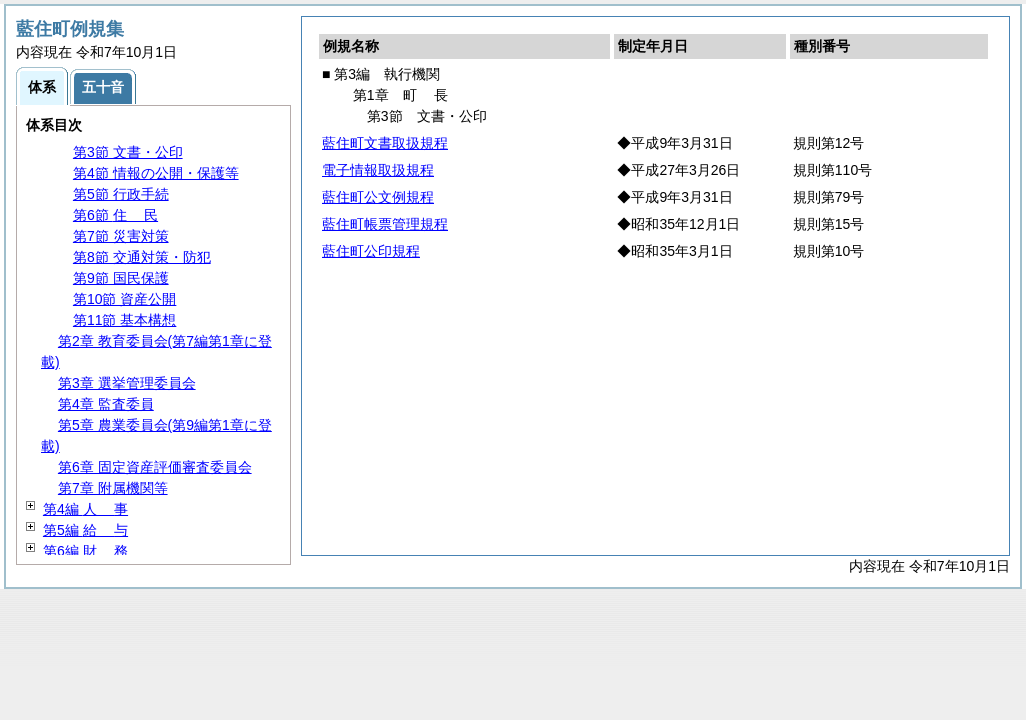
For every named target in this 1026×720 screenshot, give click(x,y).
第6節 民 (115, 215)
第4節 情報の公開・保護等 (156, 173)
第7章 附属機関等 (113, 488)
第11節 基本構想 (124, 320)
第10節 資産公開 (124, 299)
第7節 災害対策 (121, 236)
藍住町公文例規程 (378, 197)
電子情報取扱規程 (378, 170)
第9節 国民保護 (121, 278)
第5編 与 (85, 530)
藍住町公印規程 (371, 251)
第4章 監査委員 (106, 404)
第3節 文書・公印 (128, 152)
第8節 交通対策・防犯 (142, 257)
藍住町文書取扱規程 (385, 143)
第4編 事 (85, 509)
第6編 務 (85, 551)
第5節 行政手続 (121, 194)
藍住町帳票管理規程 (385, 224)
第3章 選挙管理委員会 (127, 383)
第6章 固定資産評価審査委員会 (155, 467)
